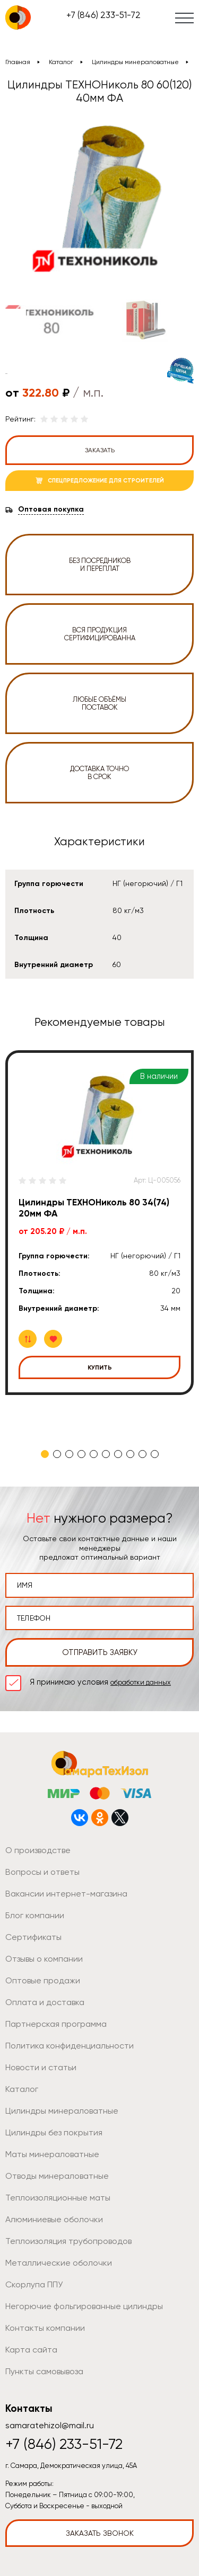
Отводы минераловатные (57, 2176)
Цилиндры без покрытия (53, 2132)
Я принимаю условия (100, 1682)
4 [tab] (81, 1454)
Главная (17, 62)
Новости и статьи (40, 2067)
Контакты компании (45, 2328)
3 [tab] (69, 1454)
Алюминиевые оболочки (54, 2219)
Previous (14, 320)
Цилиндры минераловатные (135, 62)
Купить (100, 1367)
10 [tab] (155, 1454)
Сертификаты (33, 1937)
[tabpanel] (99, 1222)
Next (179, 320)
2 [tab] (57, 1454)
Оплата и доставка (44, 2002)
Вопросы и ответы (42, 1872)
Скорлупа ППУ (34, 2284)
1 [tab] (45, 1454)
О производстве (38, 1850)
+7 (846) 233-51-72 (103, 15)
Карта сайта (31, 2350)
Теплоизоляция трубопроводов (68, 2241)
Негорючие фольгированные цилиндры (84, 2306)
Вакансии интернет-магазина (66, 1894)
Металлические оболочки (58, 2263)
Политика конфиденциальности (69, 2046)
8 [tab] (130, 1454)
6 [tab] (106, 1454)
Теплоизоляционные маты (57, 2198)
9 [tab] (142, 1454)
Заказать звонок (100, 2533)
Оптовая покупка (51, 509)
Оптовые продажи (42, 1980)
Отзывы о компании (44, 1959)
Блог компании (34, 1915)
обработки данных (140, 1682)
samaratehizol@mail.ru (49, 2425)
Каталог (61, 62)
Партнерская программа (56, 2024)
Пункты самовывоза (44, 2371)
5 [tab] (94, 1454)
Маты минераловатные (52, 2154)
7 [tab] (118, 1454)
